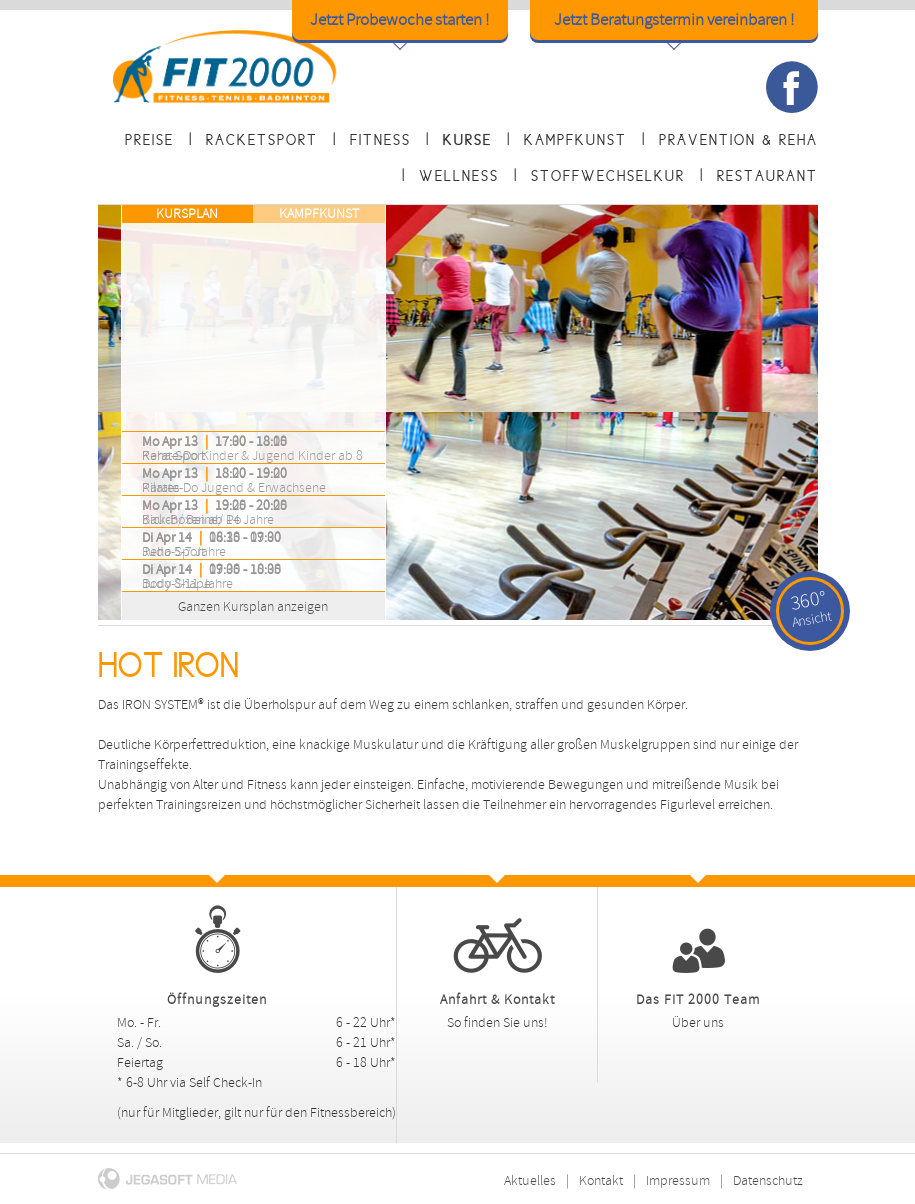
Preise (149, 140)
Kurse (467, 140)
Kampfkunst (575, 140)
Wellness (459, 176)
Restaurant (767, 176)
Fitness (380, 140)
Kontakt (601, 1180)
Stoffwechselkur (608, 176)
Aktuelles (530, 1180)
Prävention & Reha (738, 140)
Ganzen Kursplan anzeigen (230, 603)
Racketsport (262, 140)
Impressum (678, 1180)
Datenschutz (768, 1180)
